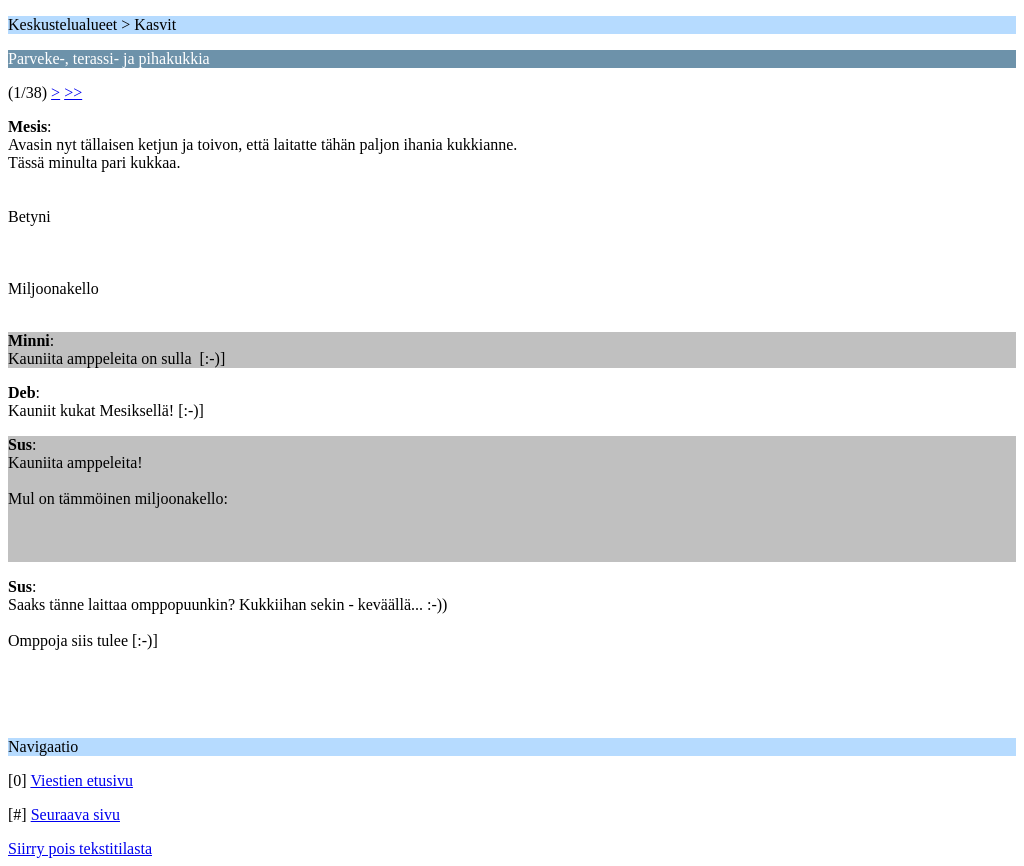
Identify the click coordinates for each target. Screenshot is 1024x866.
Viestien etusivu (81, 780)
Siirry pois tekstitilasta (80, 848)
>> (73, 92)
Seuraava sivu (75, 814)
